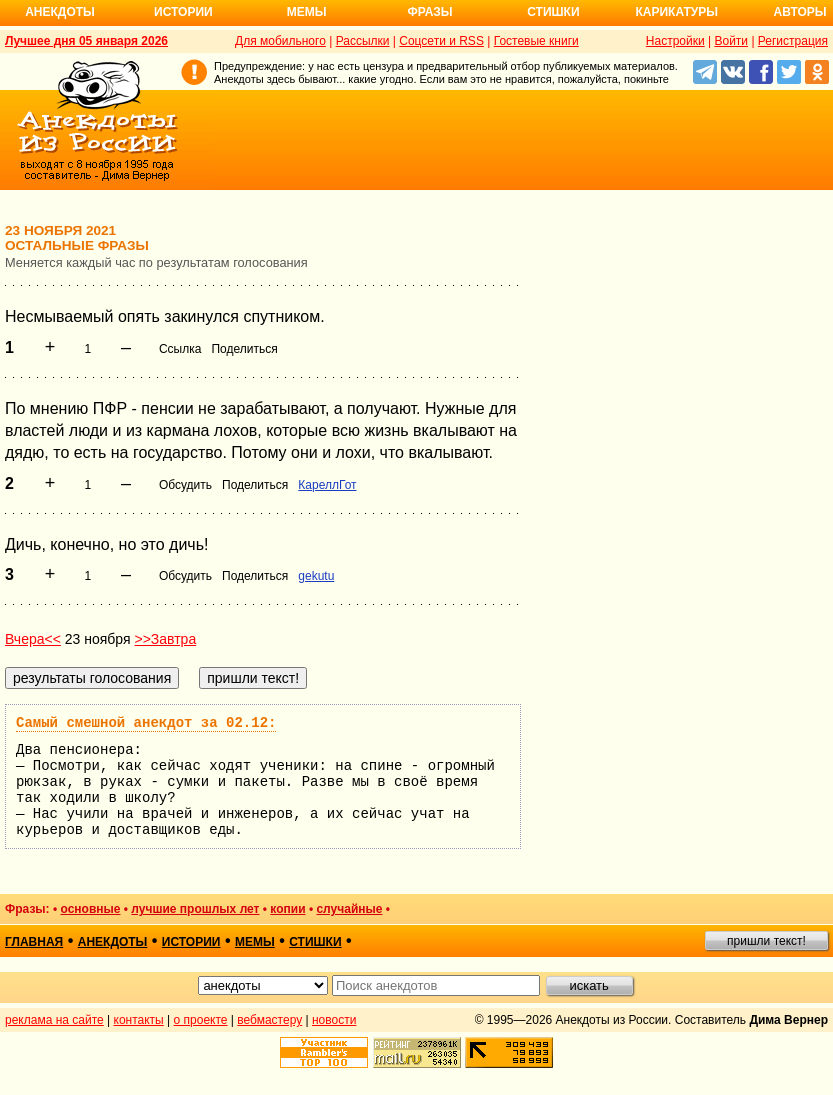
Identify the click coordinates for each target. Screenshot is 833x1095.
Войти (731, 41)
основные (90, 909)
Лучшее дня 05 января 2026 (86, 41)
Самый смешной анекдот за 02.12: (146, 723)
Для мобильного (280, 41)
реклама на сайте (54, 1020)
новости (334, 1020)
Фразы (429, 12)
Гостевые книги (536, 41)
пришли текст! (766, 941)
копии (287, 909)
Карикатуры (676, 12)
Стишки (553, 12)
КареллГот (327, 485)
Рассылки (363, 41)
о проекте (201, 1020)
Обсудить (185, 485)
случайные (349, 909)
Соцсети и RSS (441, 41)
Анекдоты (60, 12)
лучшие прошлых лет (195, 909)
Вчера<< (33, 639)
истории (191, 942)
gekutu (316, 576)
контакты (139, 1020)
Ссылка (180, 349)
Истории (183, 12)
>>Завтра (165, 639)
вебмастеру (269, 1020)
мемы (255, 942)
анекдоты (113, 942)
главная (34, 942)
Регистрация (793, 41)
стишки (315, 942)
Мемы (307, 12)
